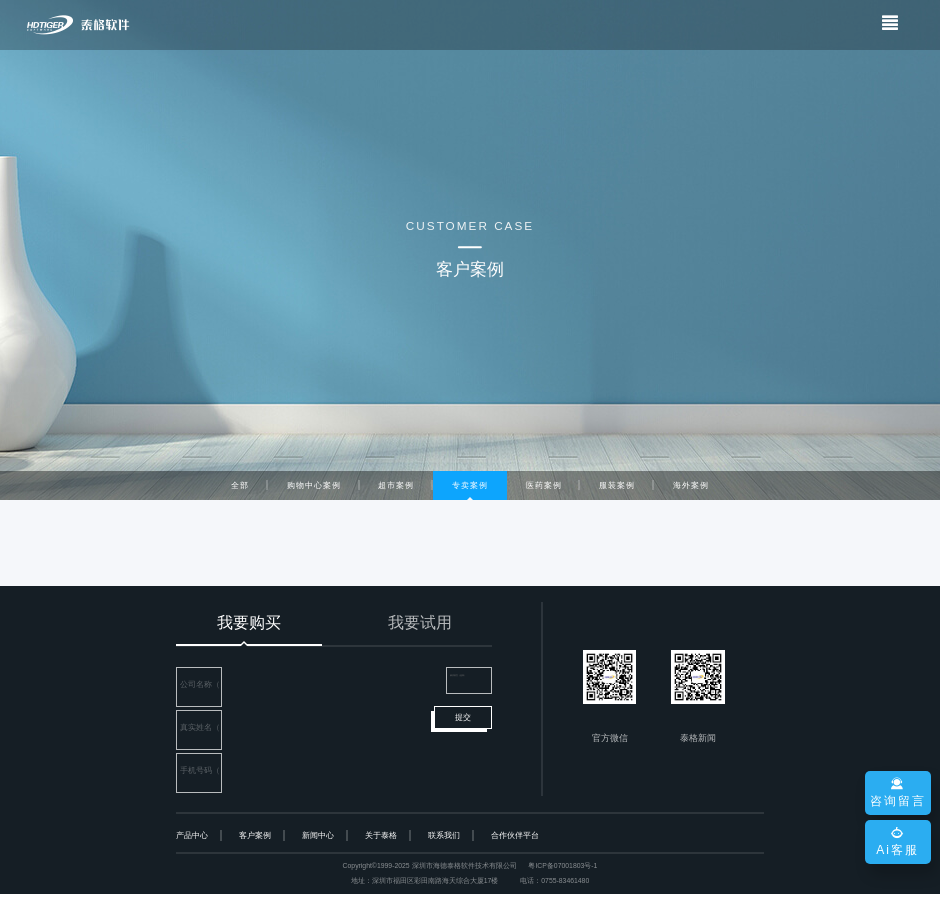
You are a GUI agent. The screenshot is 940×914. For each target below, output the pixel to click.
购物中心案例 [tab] (314, 485)
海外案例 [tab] (691, 485)
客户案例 (255, 855)
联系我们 (444, 855)
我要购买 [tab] (249, 622)
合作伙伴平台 (515, 855)
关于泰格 (381, 855)
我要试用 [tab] (420, 622)
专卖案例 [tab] (470, 485)
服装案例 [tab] (617, 485)
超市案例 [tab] (396, 485)
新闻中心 (318, 855)
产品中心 (192, 855)
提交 (463, 753)
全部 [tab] (240, 485)
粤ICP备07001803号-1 (562, 886)
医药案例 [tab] (544, 485)
